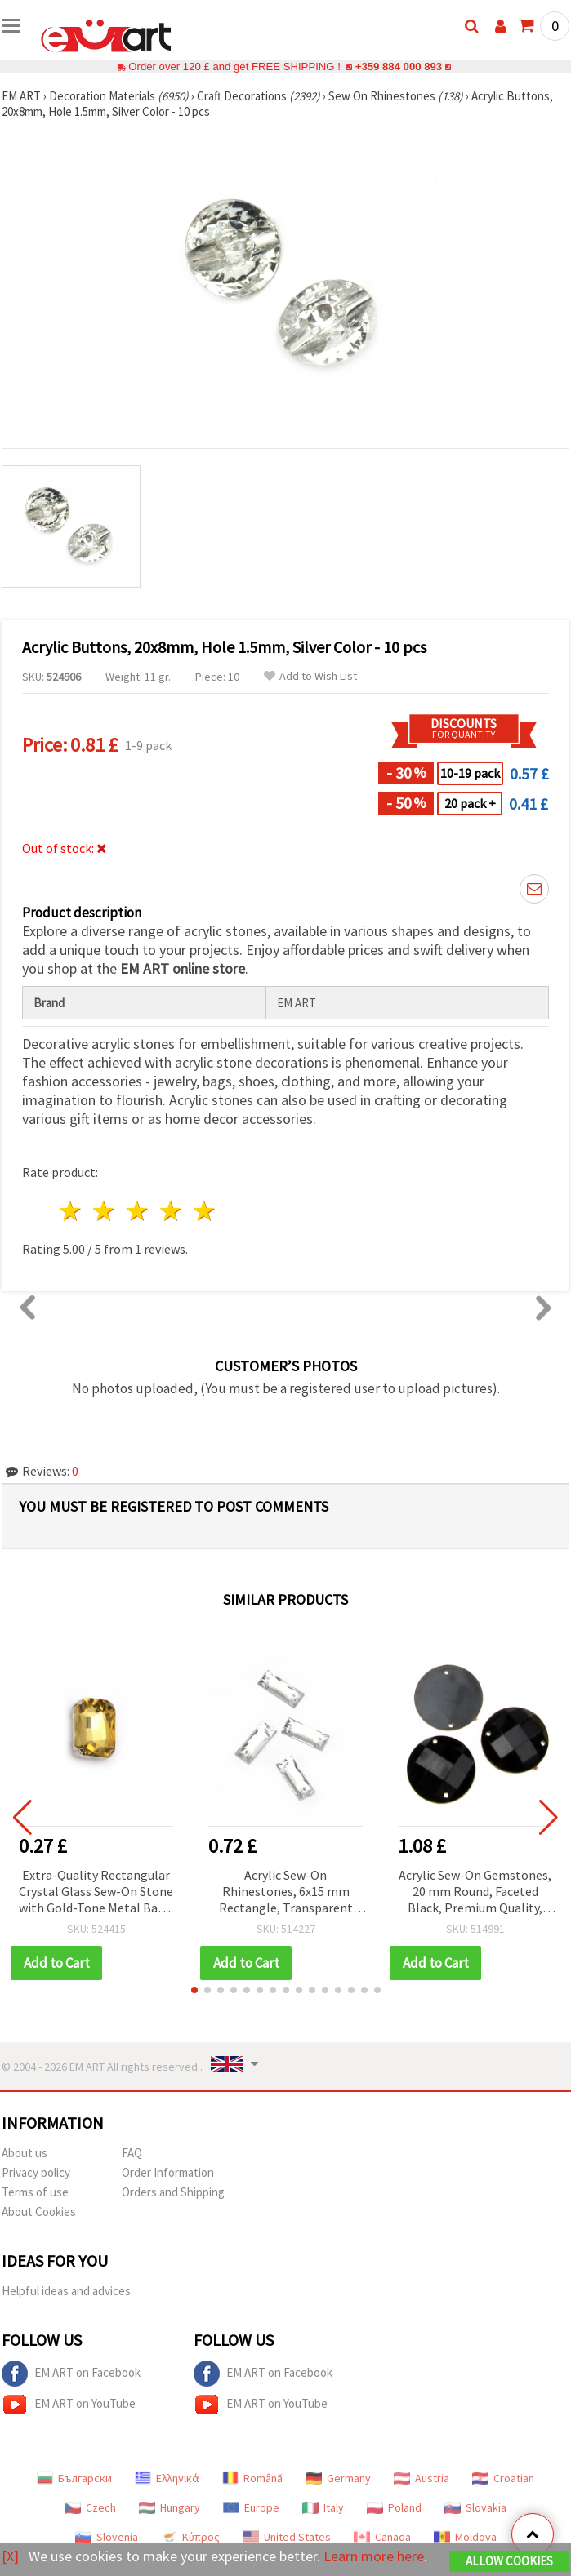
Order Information (168, 2172)
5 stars (204, 1211)
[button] (194, 1990)
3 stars (138, 1211)
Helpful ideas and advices (66, 2290)
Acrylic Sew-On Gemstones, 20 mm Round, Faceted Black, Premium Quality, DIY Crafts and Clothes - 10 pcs (475, 1892)
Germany (338, 2478)
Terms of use (35, 2192)
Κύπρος (190, 2537)
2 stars (105, 1211)
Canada (382, 2537)
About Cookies (39, 2211)
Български (74, 2478)
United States (287, 2537)
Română (252, 2478)
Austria (421, 2478)
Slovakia (475, 2507)
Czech (90, 2507)
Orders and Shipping (173, 2192)
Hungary (169, 2507)
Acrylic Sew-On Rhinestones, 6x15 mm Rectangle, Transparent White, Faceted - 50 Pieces (286, 1892)
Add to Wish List (310, 676)
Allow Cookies (509, 2561)
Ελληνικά (167, 2478)
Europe (251, 2507)
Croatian (503, 2478)
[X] (10, 2556)
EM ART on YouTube (69, 2405)
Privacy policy (36, 2172)
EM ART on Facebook (71, 2374)
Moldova (465, 2537)
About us (24, 2153)
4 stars (171, 1211)
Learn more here (373, 2556)
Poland (394, 2507)
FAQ (132, 2153)
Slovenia (106, 2536)
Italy (323, 2507)
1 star (71, 1211)
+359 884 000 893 (398, 66)
